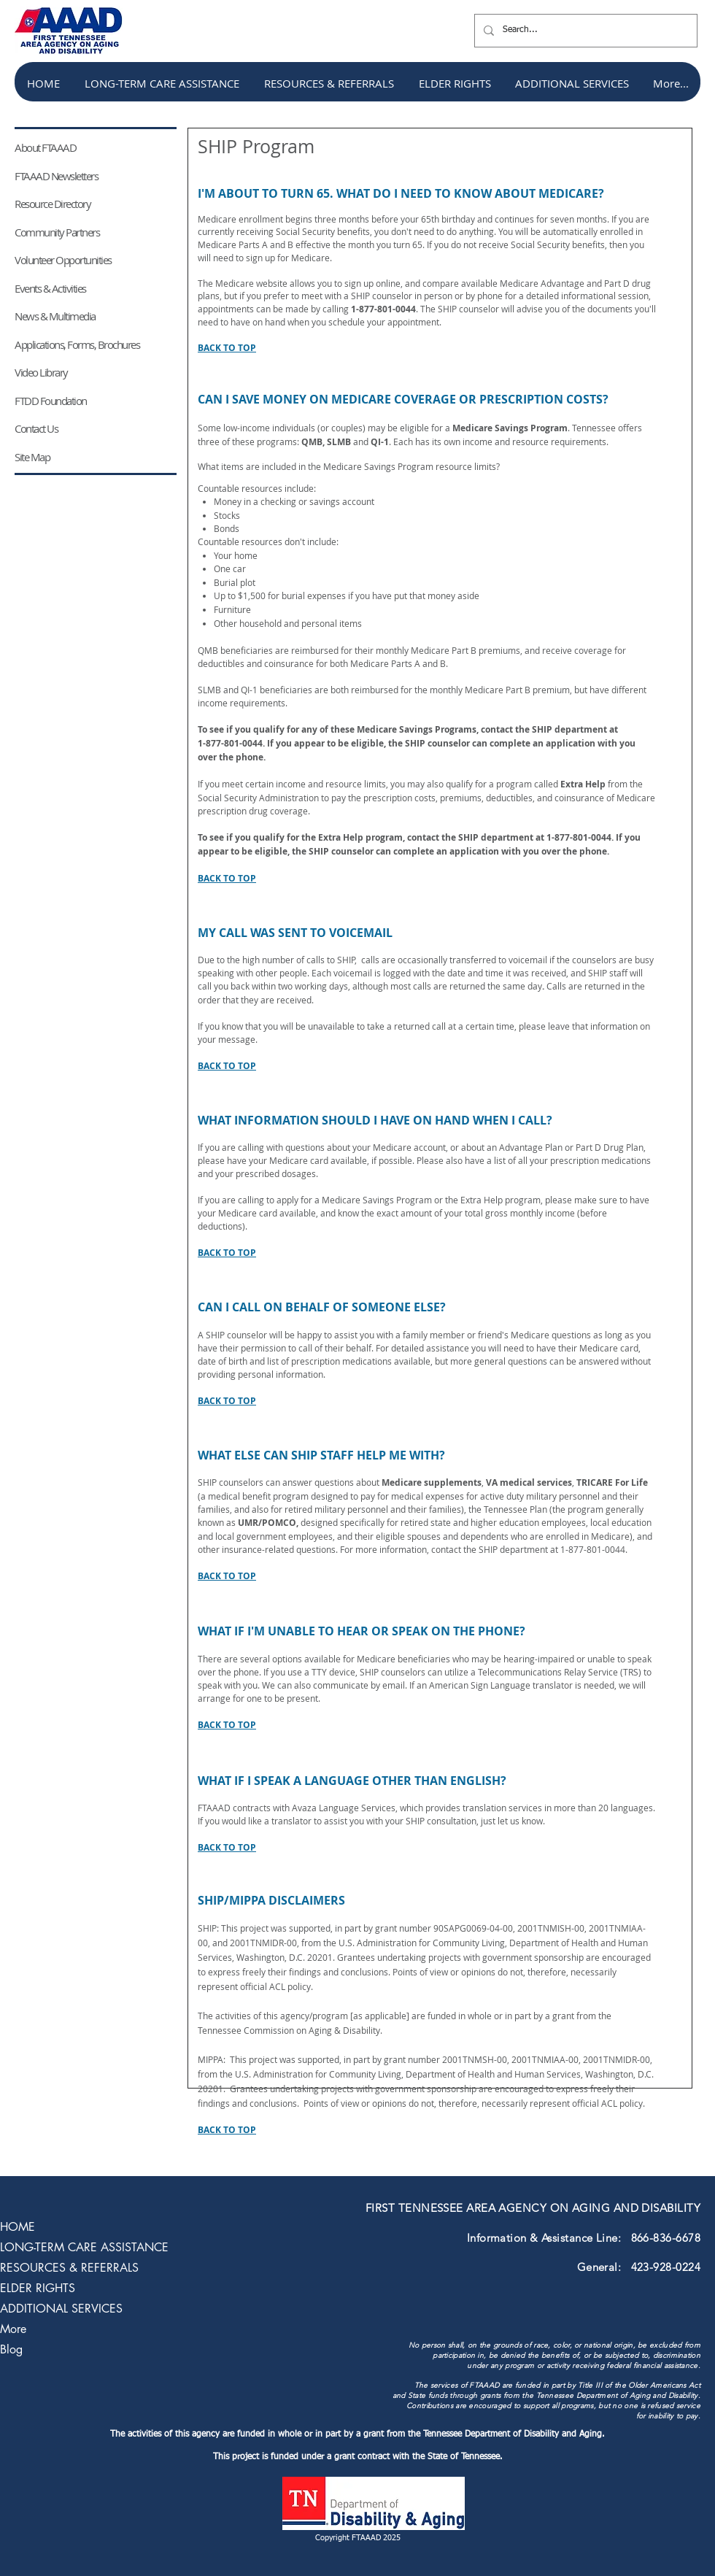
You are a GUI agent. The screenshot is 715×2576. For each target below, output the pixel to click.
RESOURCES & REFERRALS (69, 2267)
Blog (11, 2349)
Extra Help (583, 784)
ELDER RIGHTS (37, 2288)
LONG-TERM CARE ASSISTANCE (84, 2247)
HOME (17, 2226)
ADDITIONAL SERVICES (61, 2308)
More (13, 2329)
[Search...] (584, 31)
